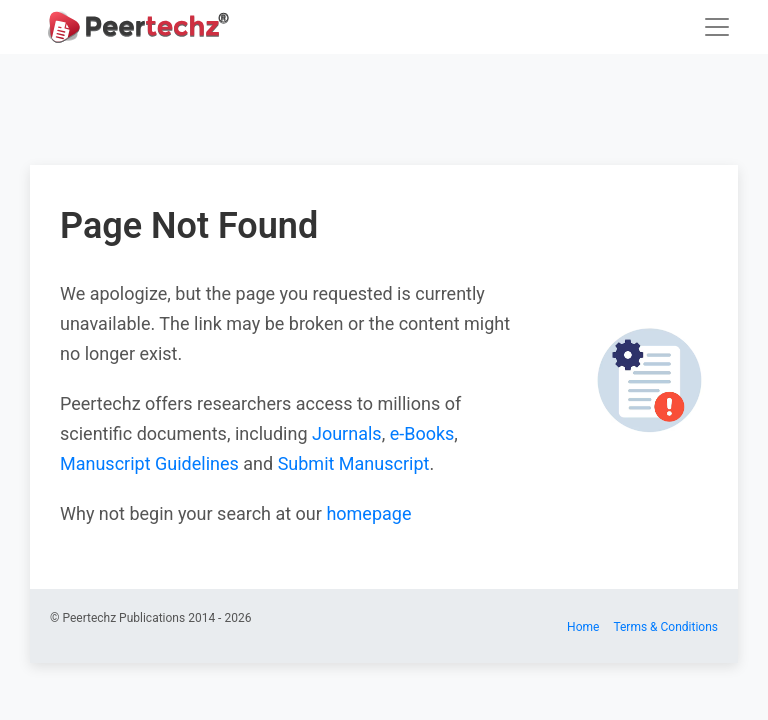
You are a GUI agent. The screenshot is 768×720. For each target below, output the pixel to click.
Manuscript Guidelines (149, 463)
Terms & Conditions (665, 627)
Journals (347, 433)
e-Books (422, 433)
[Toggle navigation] (717, 27)
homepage (368, 513)
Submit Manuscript (354, 463)
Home (583, 627)
